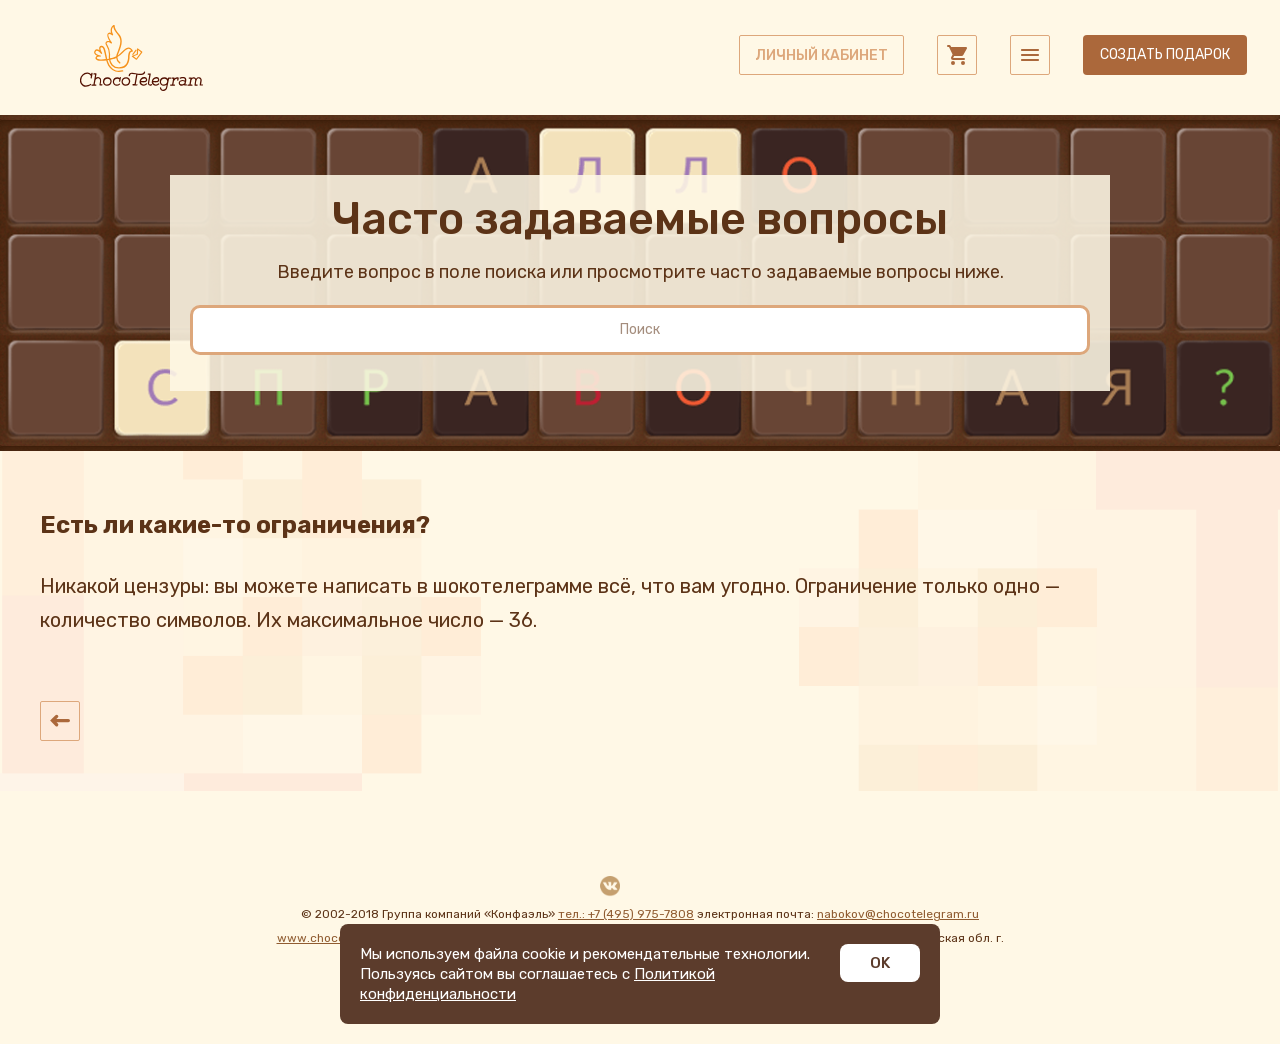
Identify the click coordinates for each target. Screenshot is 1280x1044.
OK (880, 963)
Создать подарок (1165, 54)
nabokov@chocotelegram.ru (898, 914)
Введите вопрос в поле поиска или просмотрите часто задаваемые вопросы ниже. (640, 272)
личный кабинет (821, 55)
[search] (640, 330)
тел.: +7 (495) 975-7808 (626, 914)
